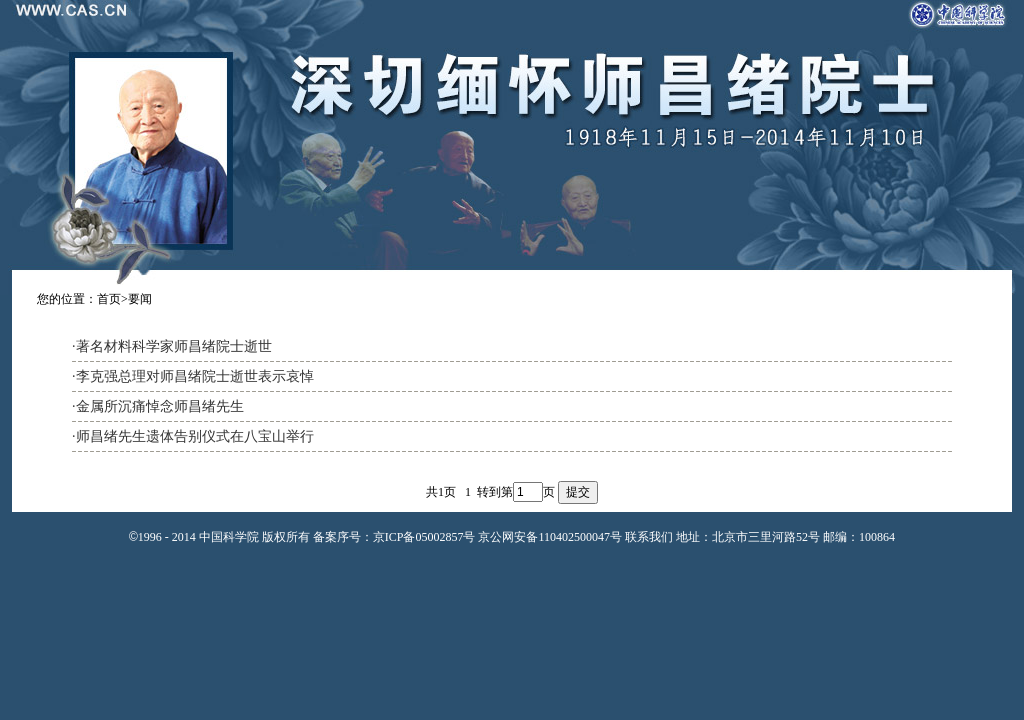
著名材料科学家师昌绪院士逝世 (174, 346)
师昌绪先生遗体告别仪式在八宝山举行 (195, 436)
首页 (109, 299)
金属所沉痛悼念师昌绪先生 (160, 406)
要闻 (140, 299)
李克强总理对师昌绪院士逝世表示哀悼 (195, 376)
